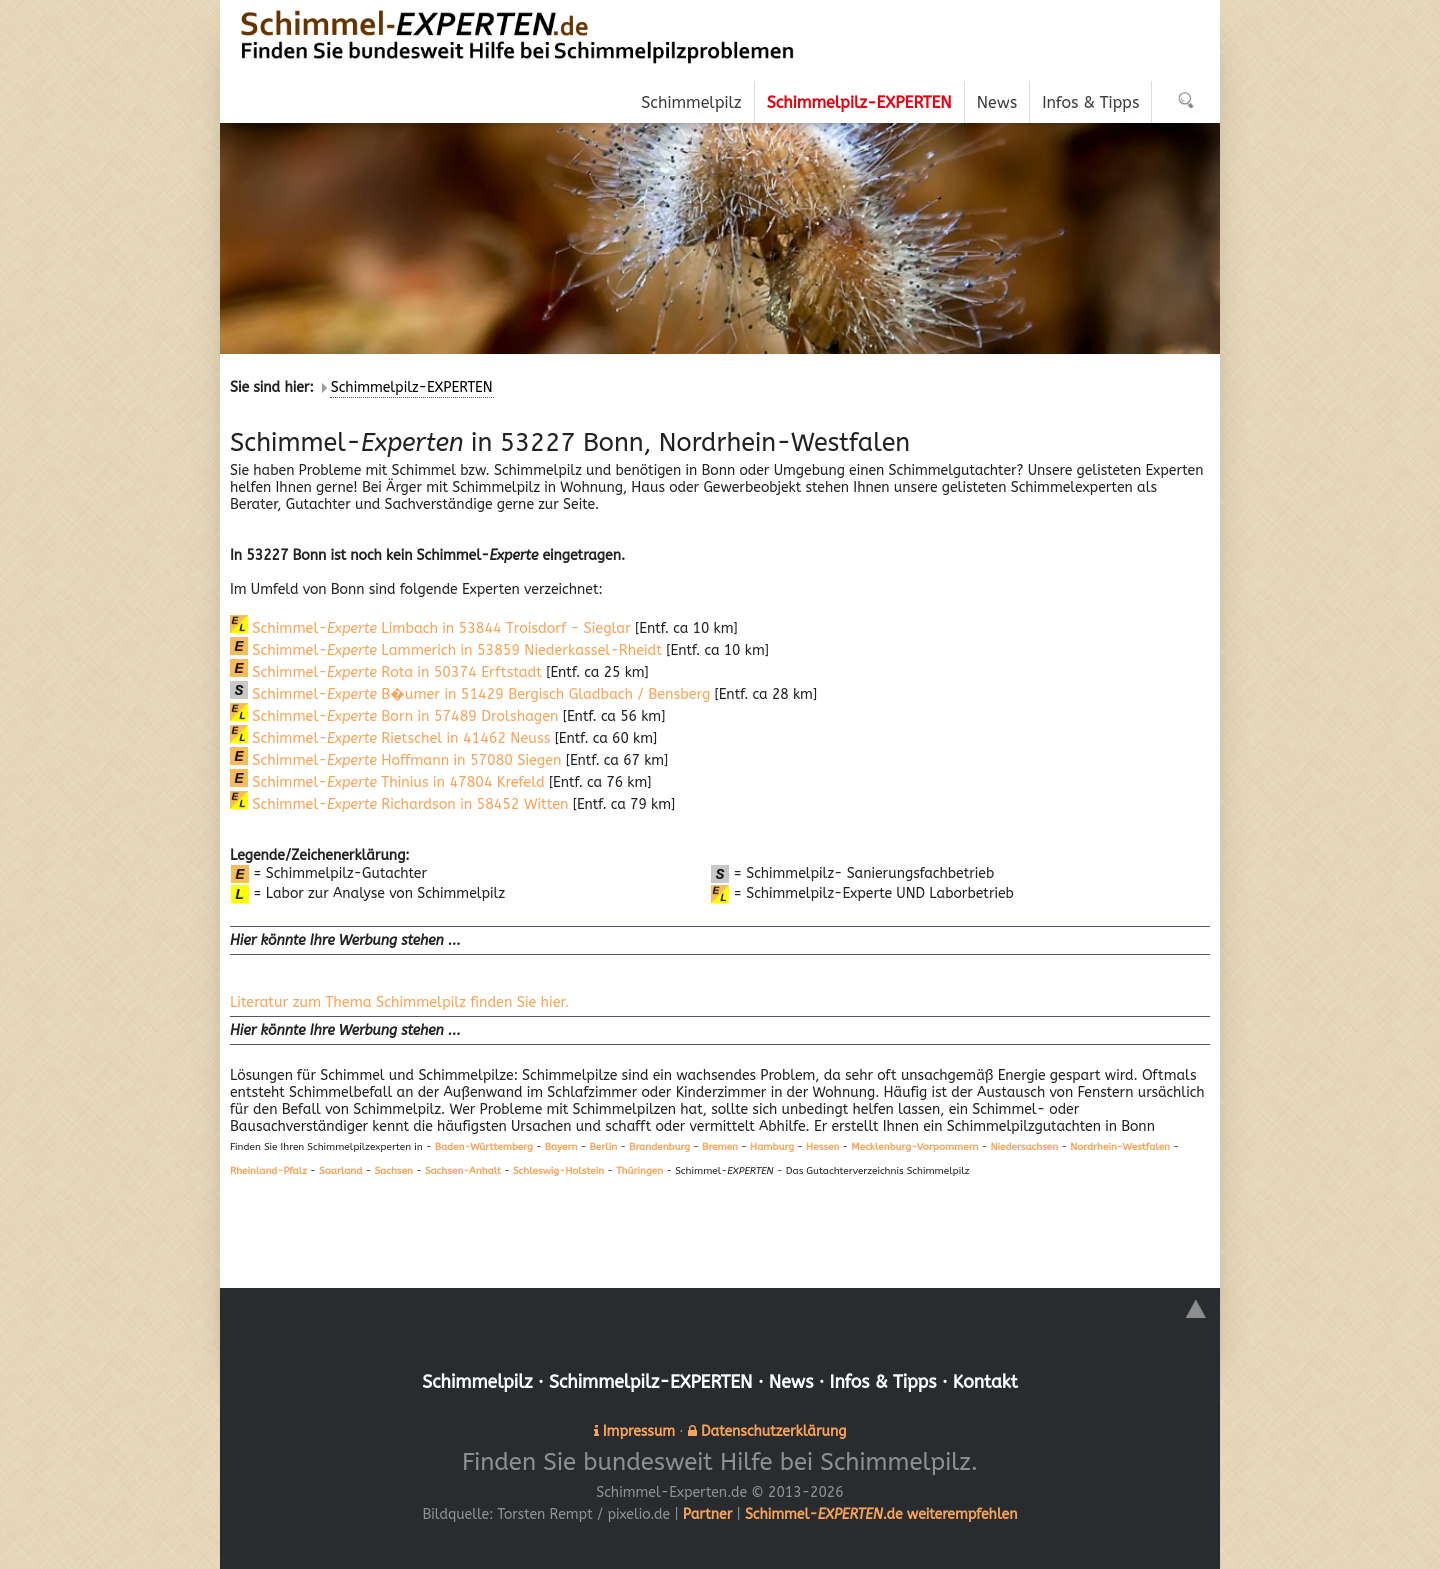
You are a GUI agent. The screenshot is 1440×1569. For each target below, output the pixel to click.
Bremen (720, 1147)
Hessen (822, 1147)
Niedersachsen (1025, 1147)
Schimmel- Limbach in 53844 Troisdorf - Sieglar (425, 628)
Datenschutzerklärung (773, 1429)
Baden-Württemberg (484, 1147)
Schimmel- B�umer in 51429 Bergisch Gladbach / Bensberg (464, 694)
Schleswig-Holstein (558, 1170)
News (793, 1381)
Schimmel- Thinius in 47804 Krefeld (383, 782)
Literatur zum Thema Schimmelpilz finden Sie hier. (395, 1002)
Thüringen (639, 1170)
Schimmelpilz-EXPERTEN (412, 387)
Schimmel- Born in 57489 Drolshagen (390, 716)
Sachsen (393, 1170)
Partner (707, 1512)
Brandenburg (659, 1147)
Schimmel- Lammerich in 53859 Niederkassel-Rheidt (441, 650)
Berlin (603, 1147)
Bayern (561, 1147)
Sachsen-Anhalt (463, 1170)
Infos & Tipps (886, 1381)
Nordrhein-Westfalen (1120, 1147)
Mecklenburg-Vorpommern (914, 1147)
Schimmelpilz (472, 1381)
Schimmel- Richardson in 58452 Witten (395, 804)
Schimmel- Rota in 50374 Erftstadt (382, 672)
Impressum (639, 1429)
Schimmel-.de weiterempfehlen (881, 1512)
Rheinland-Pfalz (268, 1170)
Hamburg (772, 1147)
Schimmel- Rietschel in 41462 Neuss (388, 738)
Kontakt (990, 1381)
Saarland (340, 1170)
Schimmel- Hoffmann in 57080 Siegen (392, 760)
